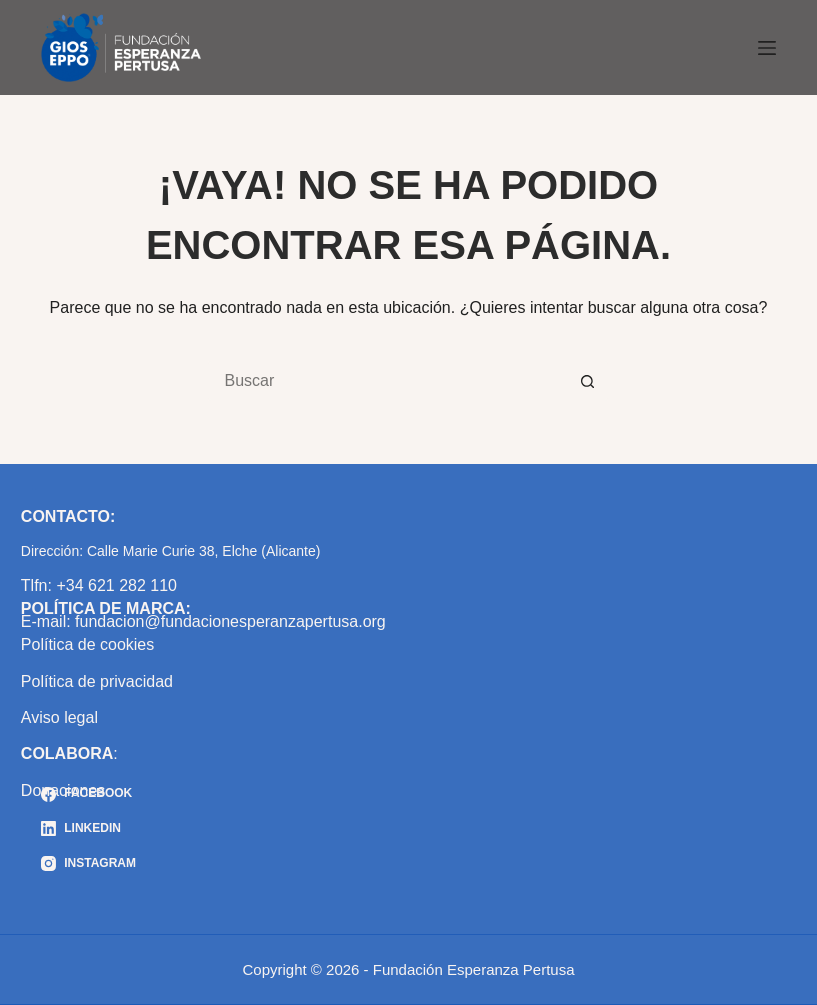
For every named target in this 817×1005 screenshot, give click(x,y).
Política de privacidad (97, 681)
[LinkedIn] (88, 829)
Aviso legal (59, 717)
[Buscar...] (388, 381)
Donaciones (63, 790)
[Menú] (767, 48)
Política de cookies (87, 644)
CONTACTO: (68, 516)
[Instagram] (88, 864)
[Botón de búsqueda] (588, 381)
